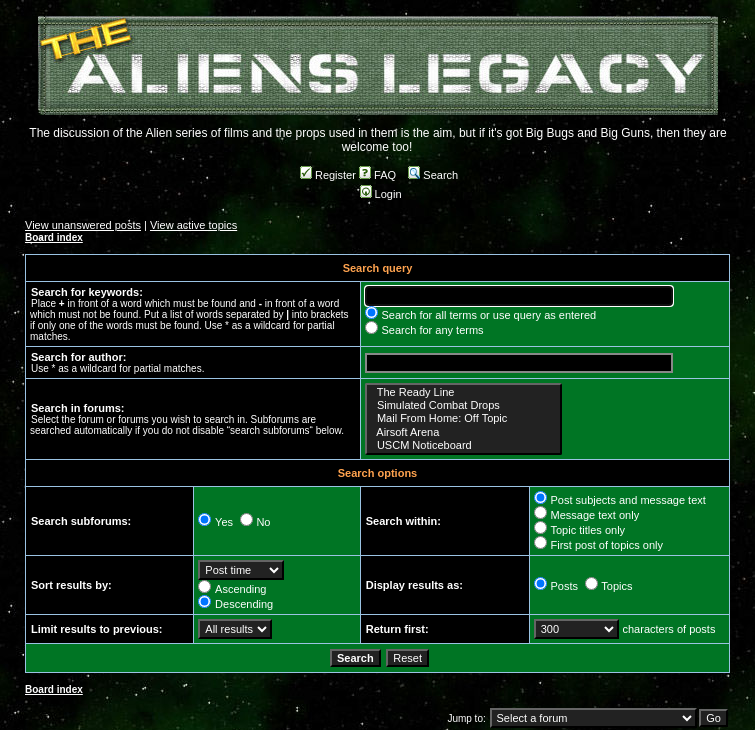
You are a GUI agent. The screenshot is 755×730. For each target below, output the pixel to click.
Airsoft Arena (463, 432)
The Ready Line (463, 392)
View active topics (193, 225)
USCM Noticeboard (463, 445)
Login (381, 194)
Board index (54, 237)
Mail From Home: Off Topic (463, 418)
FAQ (377, 175)
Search (433, 175)
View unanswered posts (83, 225)
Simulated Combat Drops (463, 405)
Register (328, 175)
